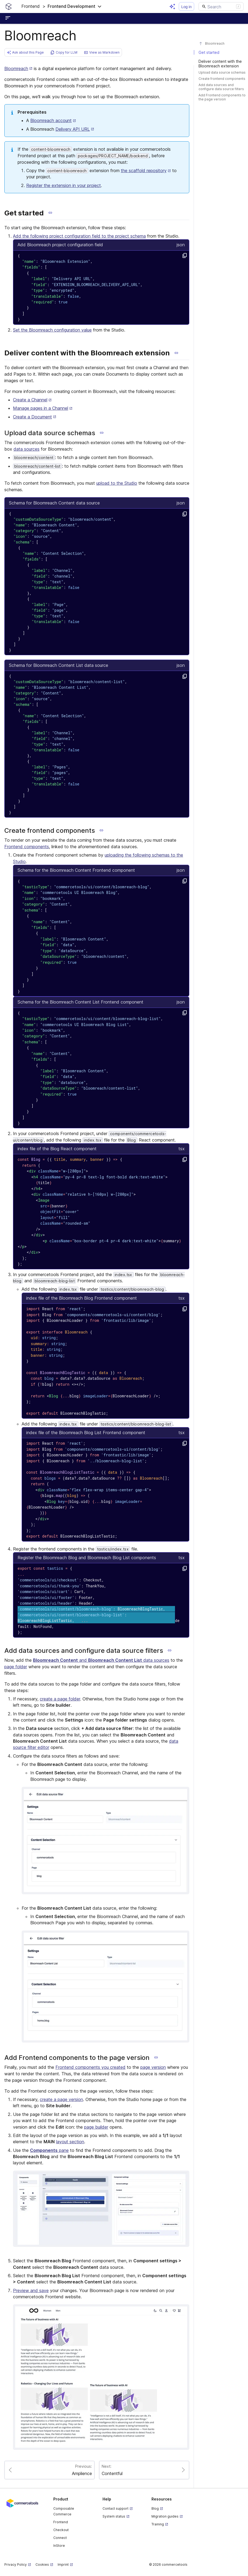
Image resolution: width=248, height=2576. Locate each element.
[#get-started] (221, 52)
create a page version (61, 2099)
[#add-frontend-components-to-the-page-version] (221, 97)
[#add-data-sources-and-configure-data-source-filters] (221, 87)
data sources (26, 449)
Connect (60, 2538)
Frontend (60, 2522)
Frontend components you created (90, 2067)
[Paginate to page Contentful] (144, 2470)
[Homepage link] (8, 6)
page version (153, 2067)
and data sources (101, 1660)
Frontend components (26, 846)
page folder (15, 1666)
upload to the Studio (116, 483)
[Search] (221, 6)
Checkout (61, 2530)
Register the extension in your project (63, 185)
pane (49, 2150)
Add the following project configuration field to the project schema (79, 236)
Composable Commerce (63, 2511)
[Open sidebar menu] (8, 18)
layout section (70, 2141)
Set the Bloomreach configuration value (52, 330)
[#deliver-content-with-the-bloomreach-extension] (221, 63)
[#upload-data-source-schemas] (221, 72)
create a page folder (60, 1699)
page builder (96, 2127)
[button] (61, 6)
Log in (186, 7)
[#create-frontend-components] (221, 79)
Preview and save (31, 2290)
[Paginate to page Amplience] (49, 2470)
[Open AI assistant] (172, 6)
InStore (59, 2546)
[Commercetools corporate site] (22, 2502)
